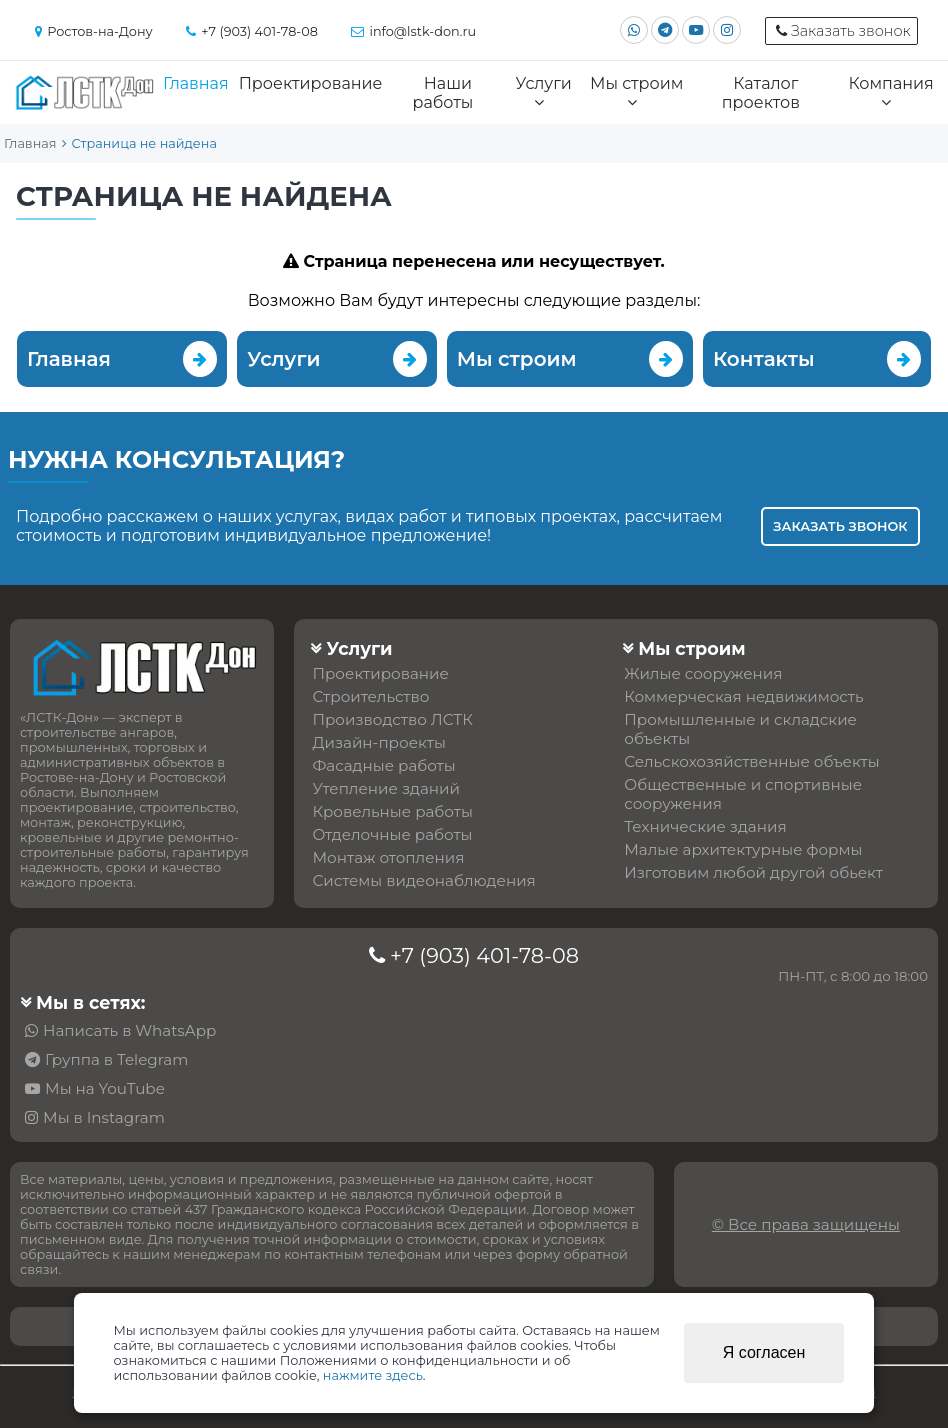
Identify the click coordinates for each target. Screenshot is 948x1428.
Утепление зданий (386, 788)
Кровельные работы (392, 811)
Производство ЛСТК (392, 719)
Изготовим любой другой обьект (753, 872)
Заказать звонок (840, 526)
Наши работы (443, 93)
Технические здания (705, 826)
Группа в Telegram (116, 1059)
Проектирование (311, 83)
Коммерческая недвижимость (743, 696)
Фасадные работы (383, 765)
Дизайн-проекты (378, 742)
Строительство (370, 696)
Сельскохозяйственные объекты (752, 761)
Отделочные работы (392, 834)
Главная (196, 83)
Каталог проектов (761, 93)
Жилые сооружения (703, 673)
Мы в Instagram (104, 1117)
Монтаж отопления (388, 857)
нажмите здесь (373, 1375)
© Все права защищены (806, 1224)
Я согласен (764, 1352)
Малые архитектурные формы (743, 849)
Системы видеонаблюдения (423, 880)
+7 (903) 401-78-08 (484, 955)
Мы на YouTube (105, 1088)
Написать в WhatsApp (129, 1030)
